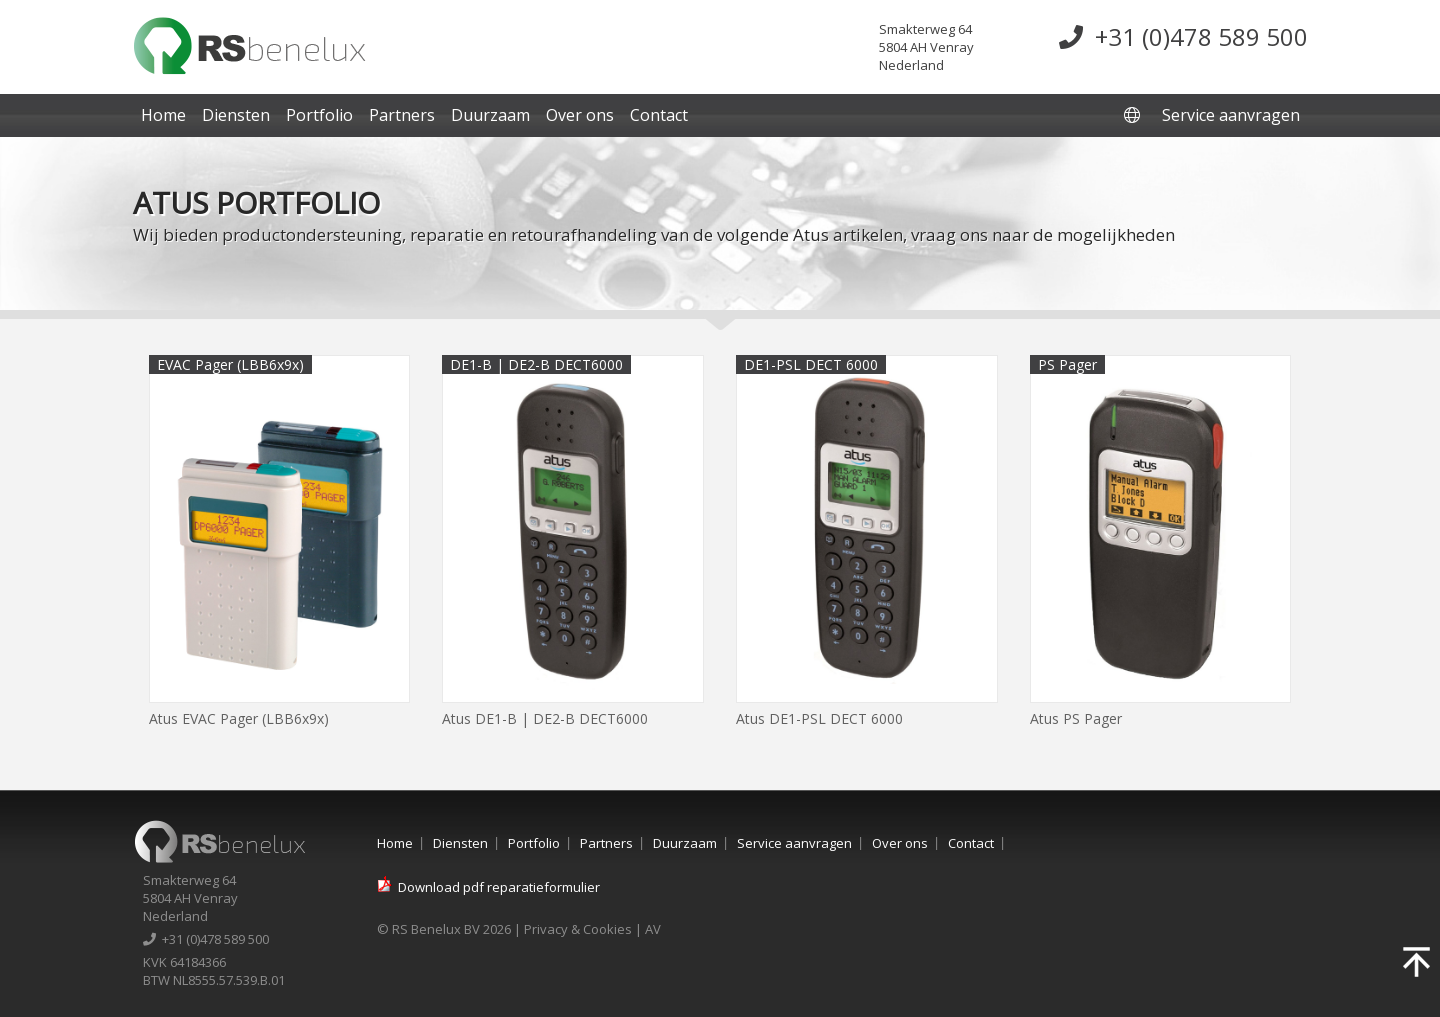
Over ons (580, 115)
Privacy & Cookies (578, 929)
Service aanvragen (1231, 115)
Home (163, 115)
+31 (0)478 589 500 (1183, 36)
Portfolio (319, 115)
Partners (402, 115)
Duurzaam (490, 115)
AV (653, 929)
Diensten (236, 115)
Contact (659, 115)
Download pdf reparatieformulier (499, 887)
